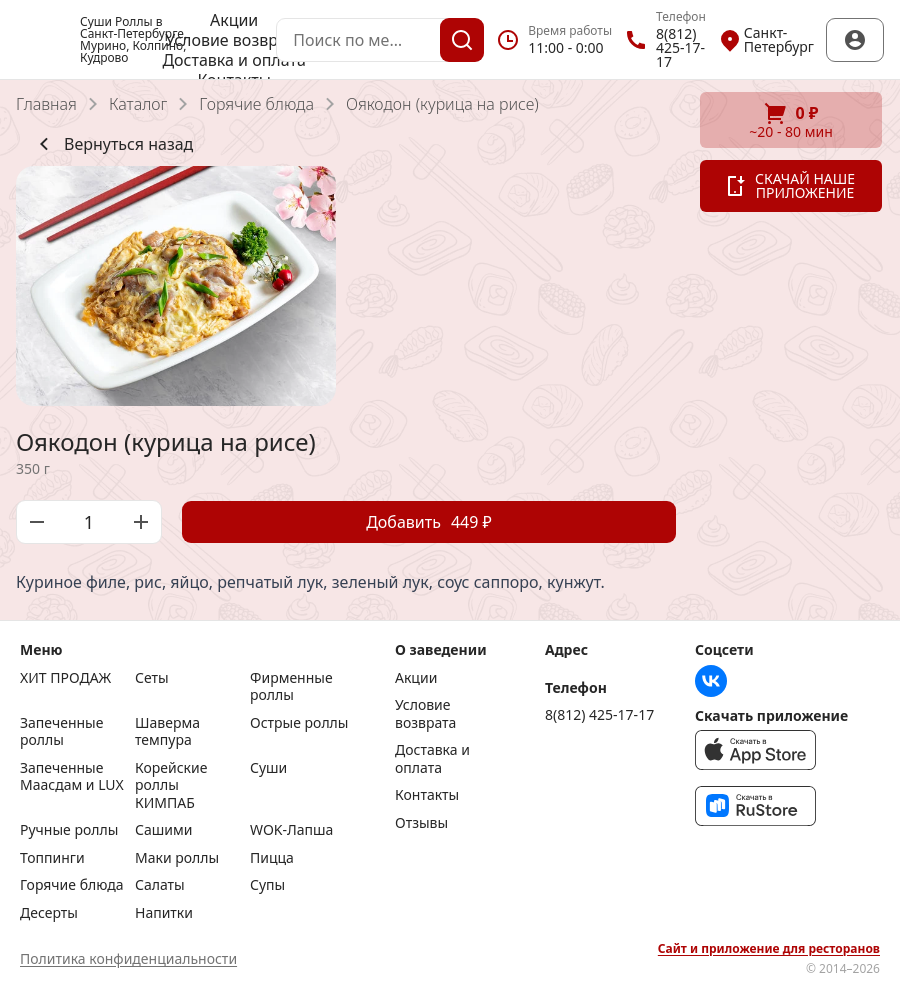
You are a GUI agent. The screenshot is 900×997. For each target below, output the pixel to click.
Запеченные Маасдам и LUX (72, 777)
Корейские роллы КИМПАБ (171, 785)
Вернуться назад (112, 144)
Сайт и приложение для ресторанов (769, 949)
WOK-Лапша (291, 830)
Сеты (152, 678)
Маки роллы (177, 858)
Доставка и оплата (233, 60)
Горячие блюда (256, 104)
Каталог (138, 104)
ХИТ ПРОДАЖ (65, 678)
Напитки (164, 913)
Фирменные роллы (291, 686)
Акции (234, 20)
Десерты (49, 913)
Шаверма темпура (167, 731)
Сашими (163, 830)
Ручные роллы (69, 830)
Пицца (272, 858)
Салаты (160, 885)
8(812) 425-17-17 (599, 715)
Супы (267, 885)
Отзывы (421, 823)
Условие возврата (234, 40)
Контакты (427, 795)
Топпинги (52, 858)
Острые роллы (299, 723)
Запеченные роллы (61, 731)
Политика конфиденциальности (128, 958)
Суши (268, 768)
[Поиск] (462, 40)
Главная (46, 104)
